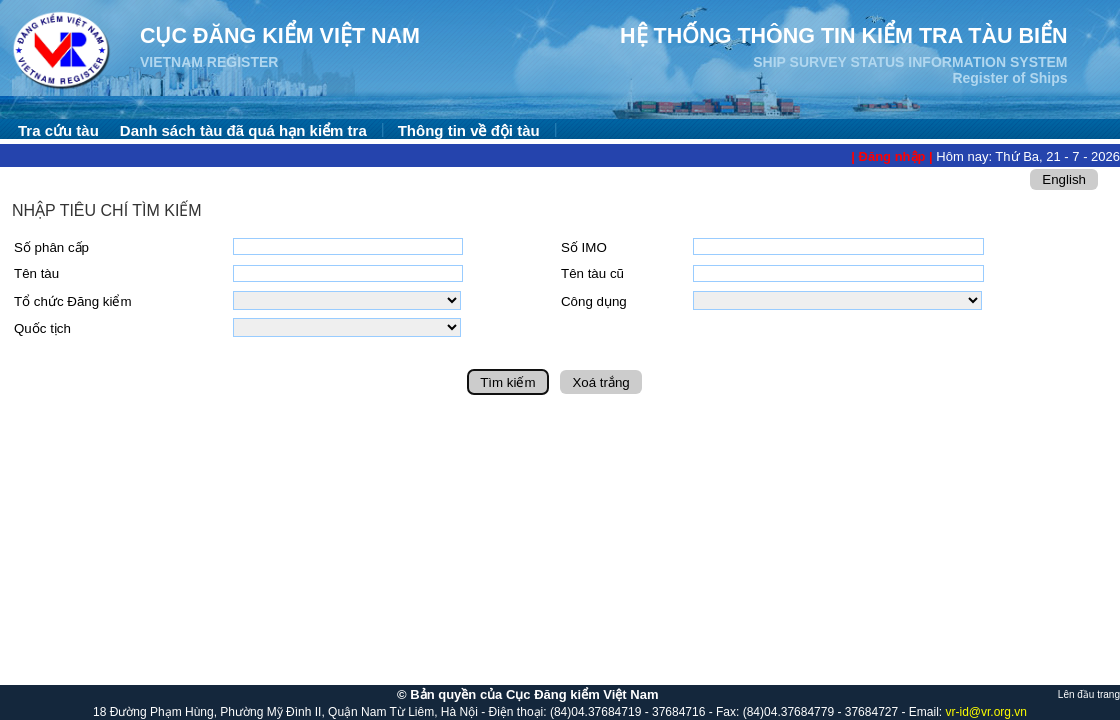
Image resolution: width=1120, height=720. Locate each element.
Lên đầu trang (1089, 694)
